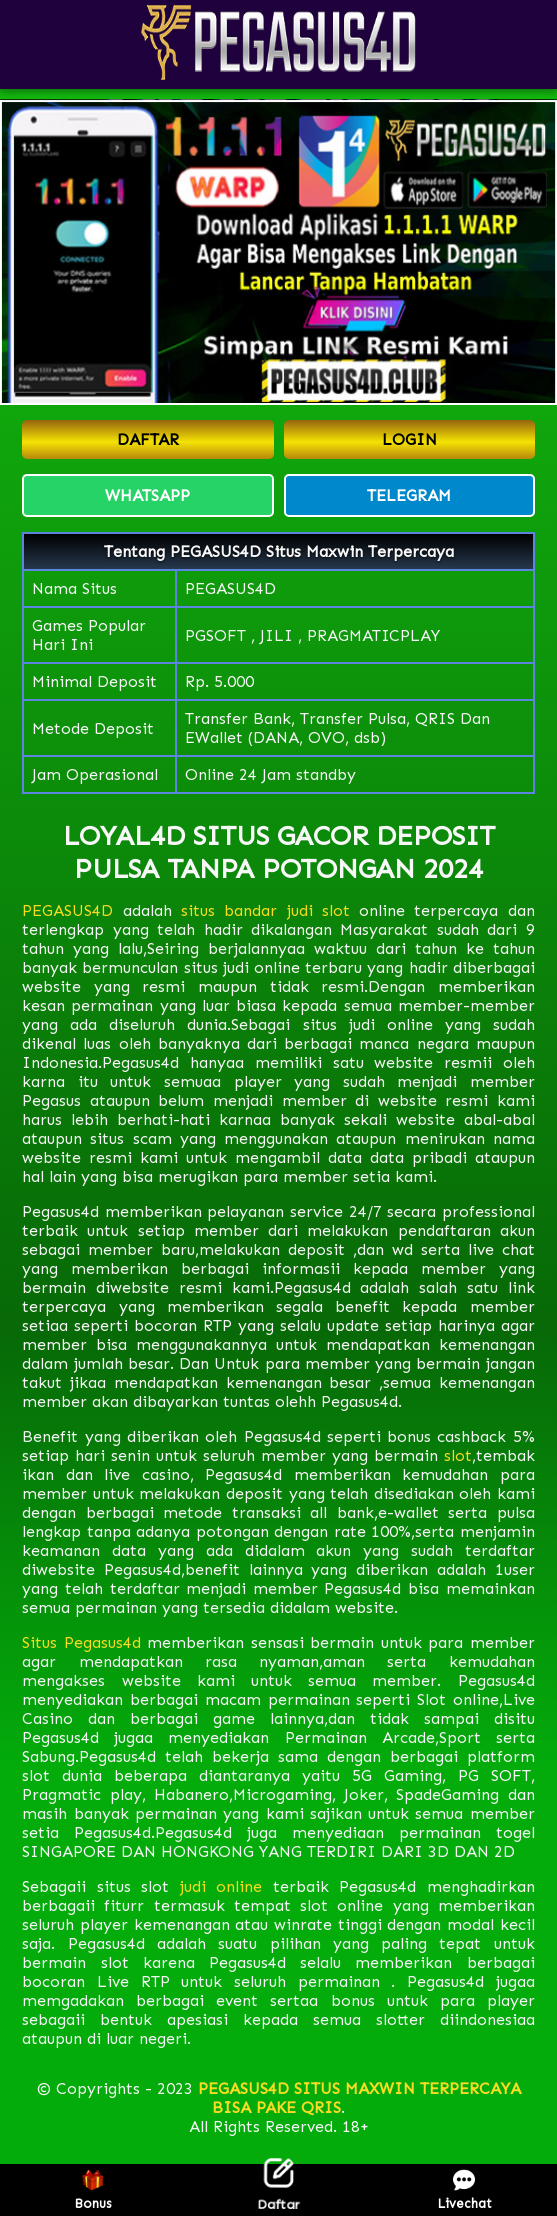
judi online (221, 1886)
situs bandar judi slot (265, 910)
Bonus (92, 2190)
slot (455, 1455)
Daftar (279, 2189)
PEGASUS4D (67, 910)
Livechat (464, 2190)
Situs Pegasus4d (81, 1642)
